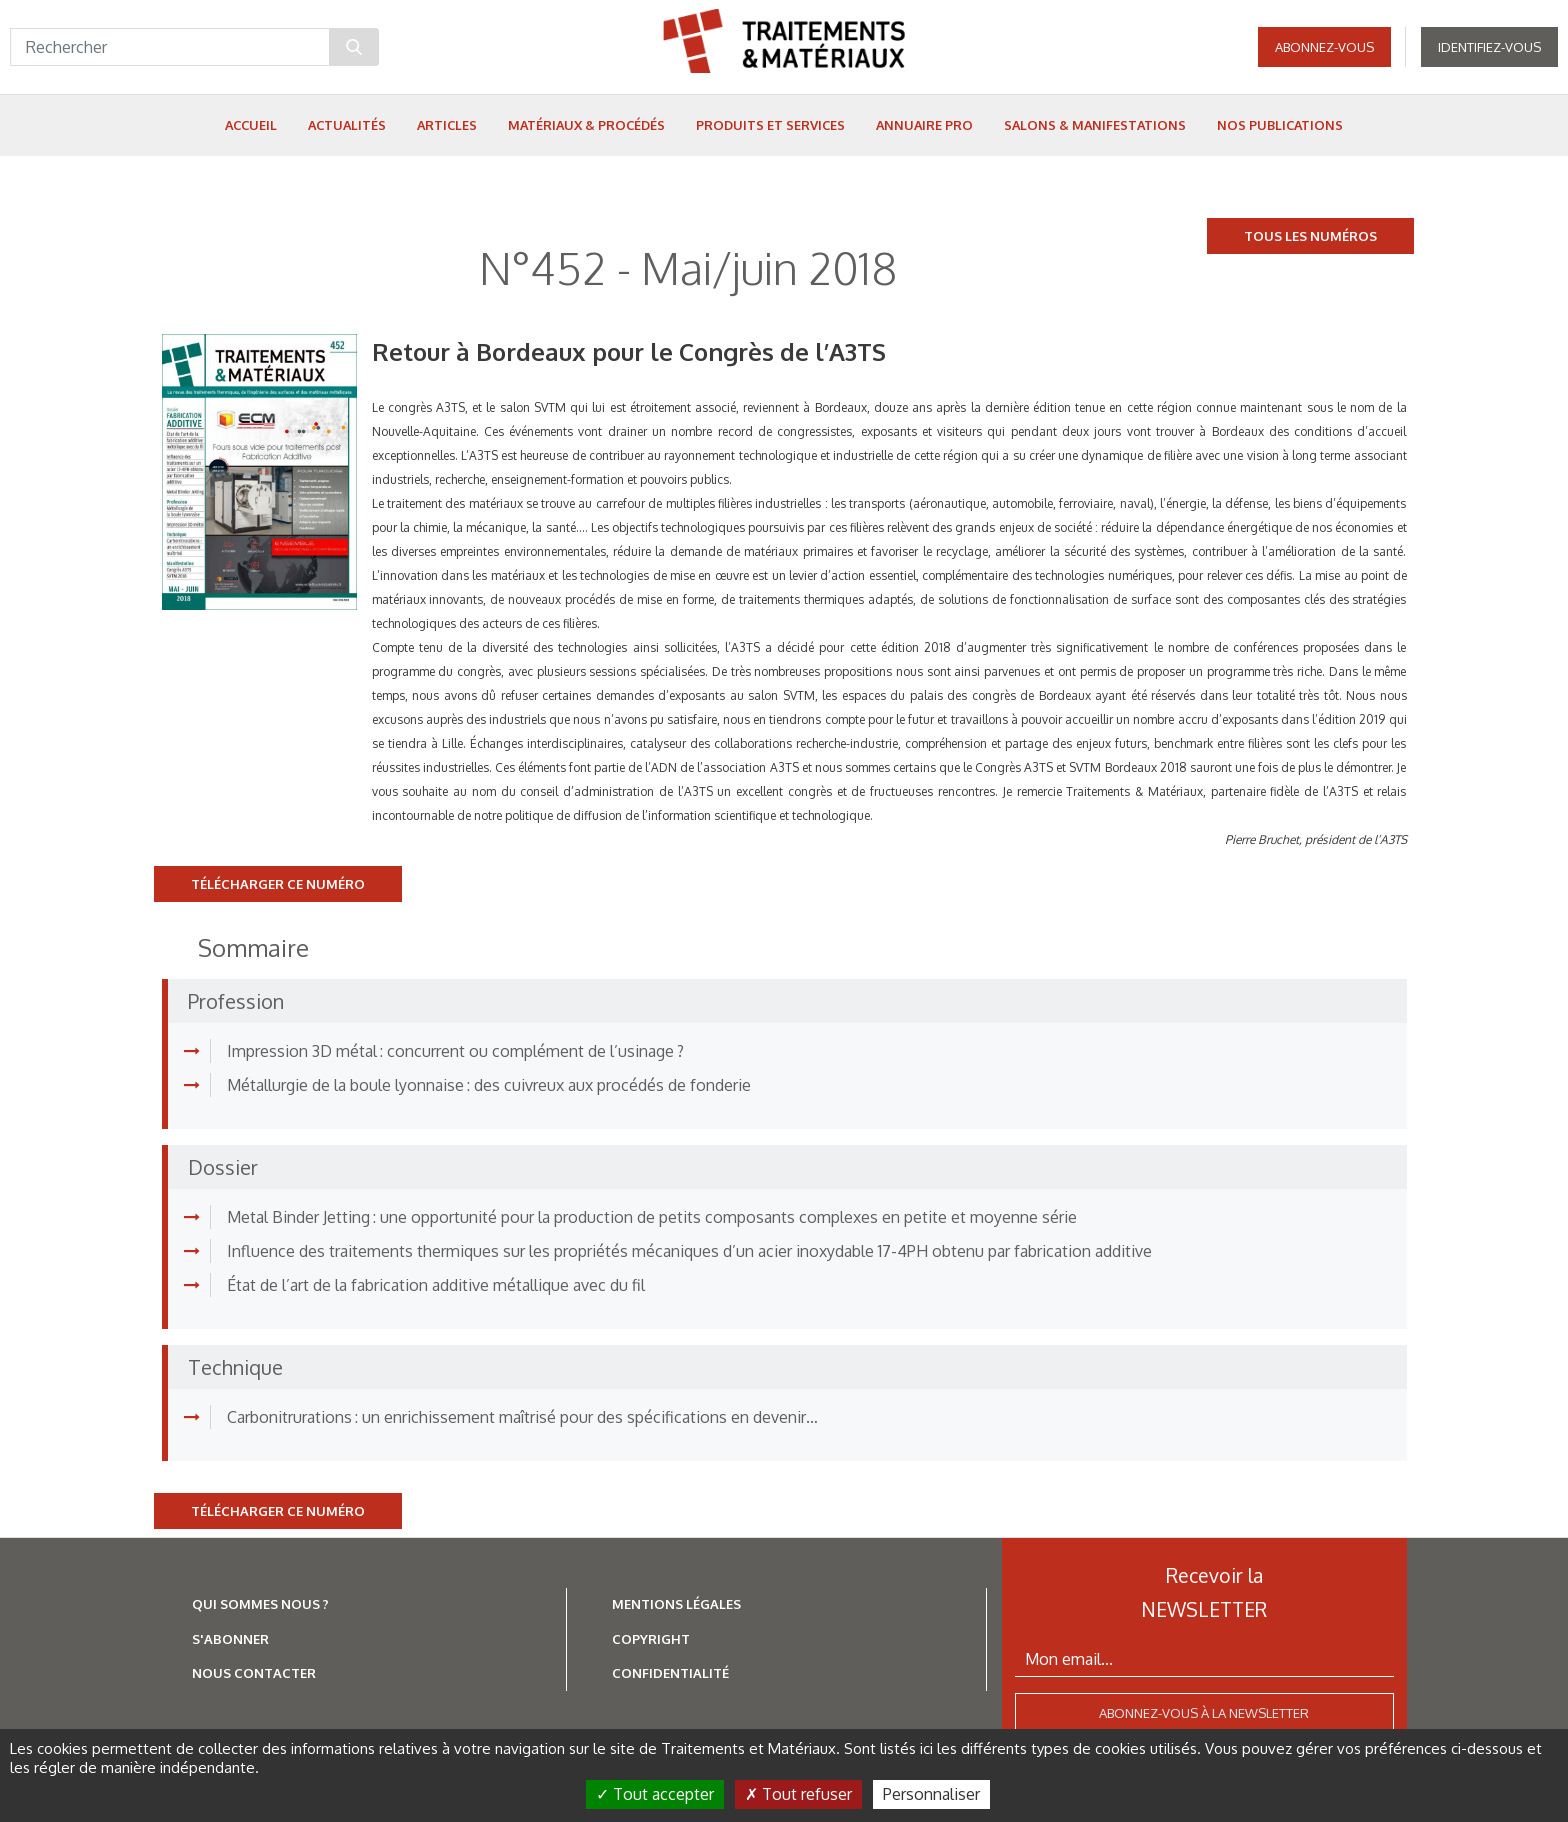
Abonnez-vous (1324, 50)
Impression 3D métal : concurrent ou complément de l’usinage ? (455, 1051)
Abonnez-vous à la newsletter (1204, 1713)
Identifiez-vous (1489, 50)
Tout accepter (655, 1794)
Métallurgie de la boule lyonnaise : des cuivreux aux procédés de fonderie (489, 1085)
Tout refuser (798, 1794)
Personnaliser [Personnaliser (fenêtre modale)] (931, 1794)
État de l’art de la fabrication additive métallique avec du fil (436, 1285)
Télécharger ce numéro (278, 884)
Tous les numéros (1310, 236)
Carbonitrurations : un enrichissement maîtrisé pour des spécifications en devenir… (522, 1417)
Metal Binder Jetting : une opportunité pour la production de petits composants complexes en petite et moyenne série (652, 1217)
